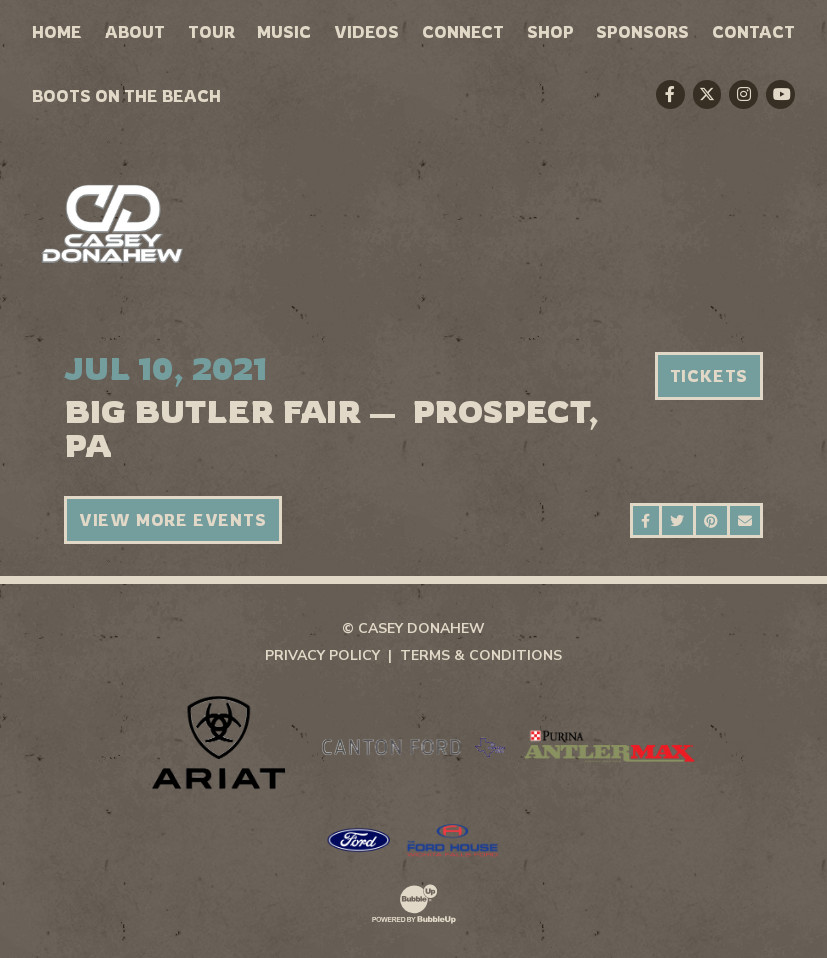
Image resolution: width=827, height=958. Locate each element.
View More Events (173, 520)
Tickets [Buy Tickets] (709, 376)
